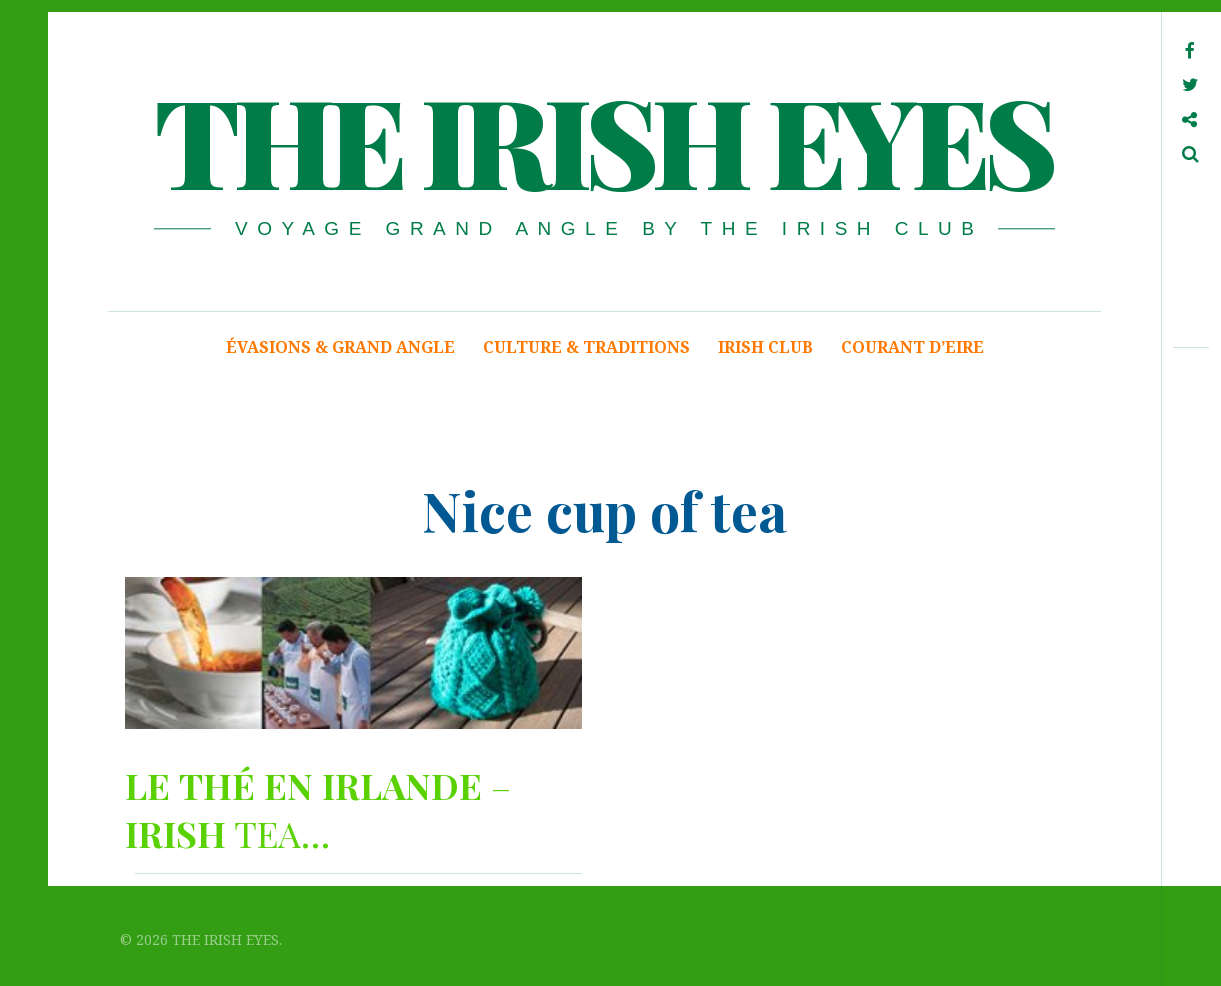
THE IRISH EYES (602, 139)
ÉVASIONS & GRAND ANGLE (340, 347)
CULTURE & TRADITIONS (586, 347)
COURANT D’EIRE (912, 347)
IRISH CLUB (765, 347)
